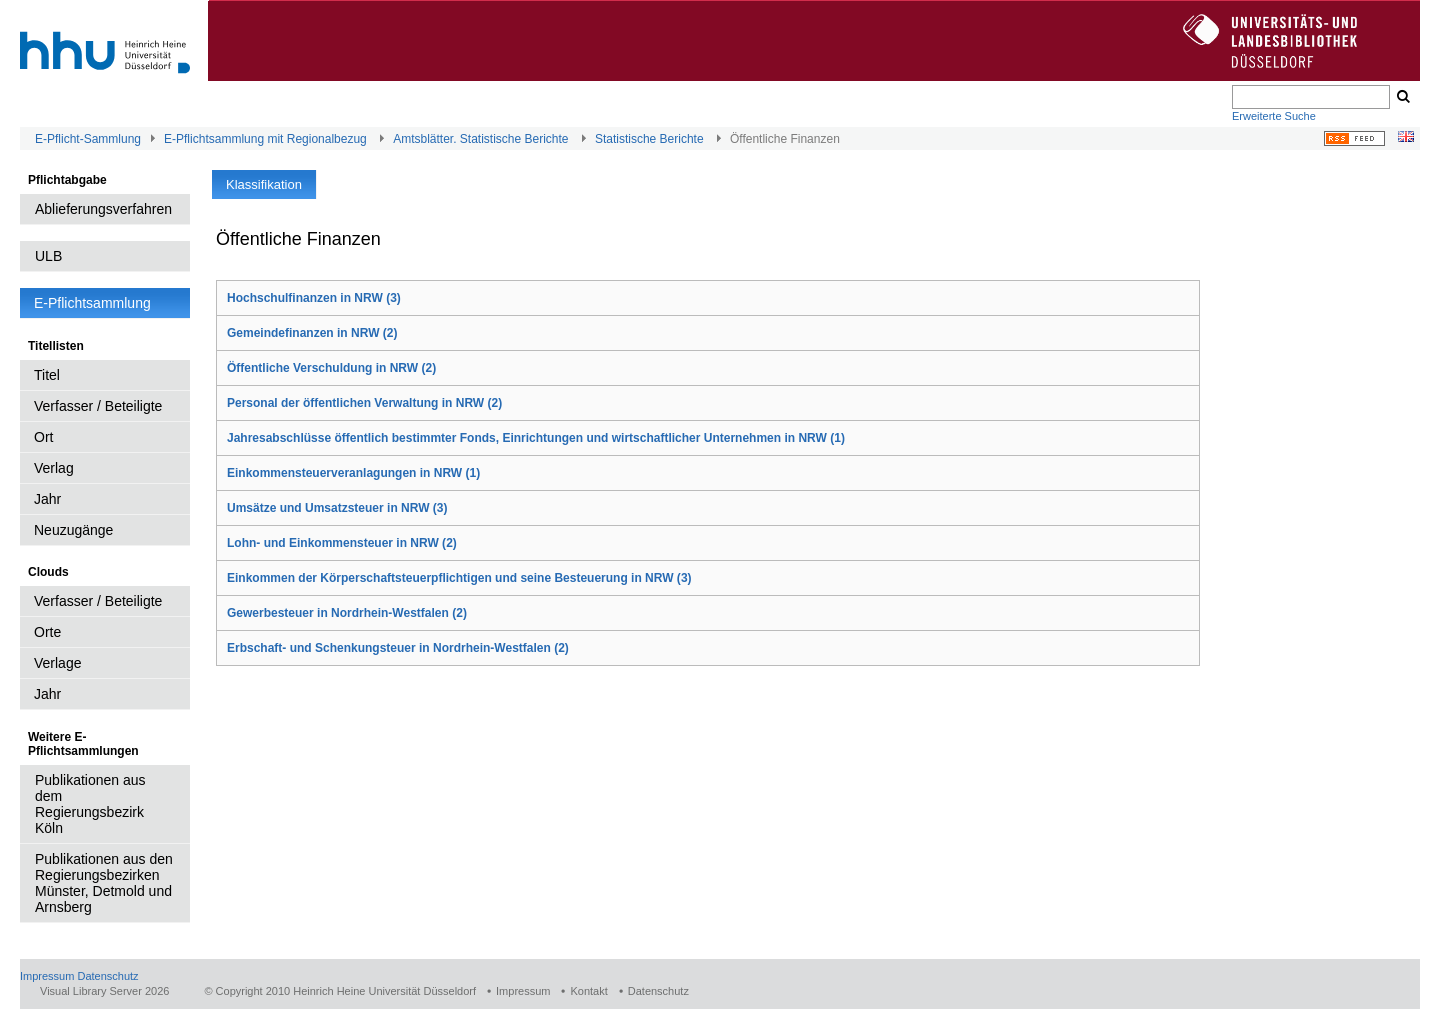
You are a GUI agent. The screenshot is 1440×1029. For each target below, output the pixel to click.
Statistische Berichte (649, 139)
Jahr (47, 499)
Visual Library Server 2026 (104, 991)
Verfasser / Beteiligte (98, 406)
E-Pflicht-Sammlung (88, 139)
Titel (47, 375)
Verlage (57, 663)
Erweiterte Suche (1274, 116)
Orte (47, 632)
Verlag (54, 468)
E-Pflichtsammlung (92, 303)
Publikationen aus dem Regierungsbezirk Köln (90, 804)
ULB (48, 256)
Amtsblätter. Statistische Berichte (480, 139)
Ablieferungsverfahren (103, 209)
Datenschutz (107, 976)
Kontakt (588, 991)
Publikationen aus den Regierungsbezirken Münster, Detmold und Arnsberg (104, 883)
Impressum (47, 976)
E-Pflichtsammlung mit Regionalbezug (265, 139)
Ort (43, 437)
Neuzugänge (73, 530)
